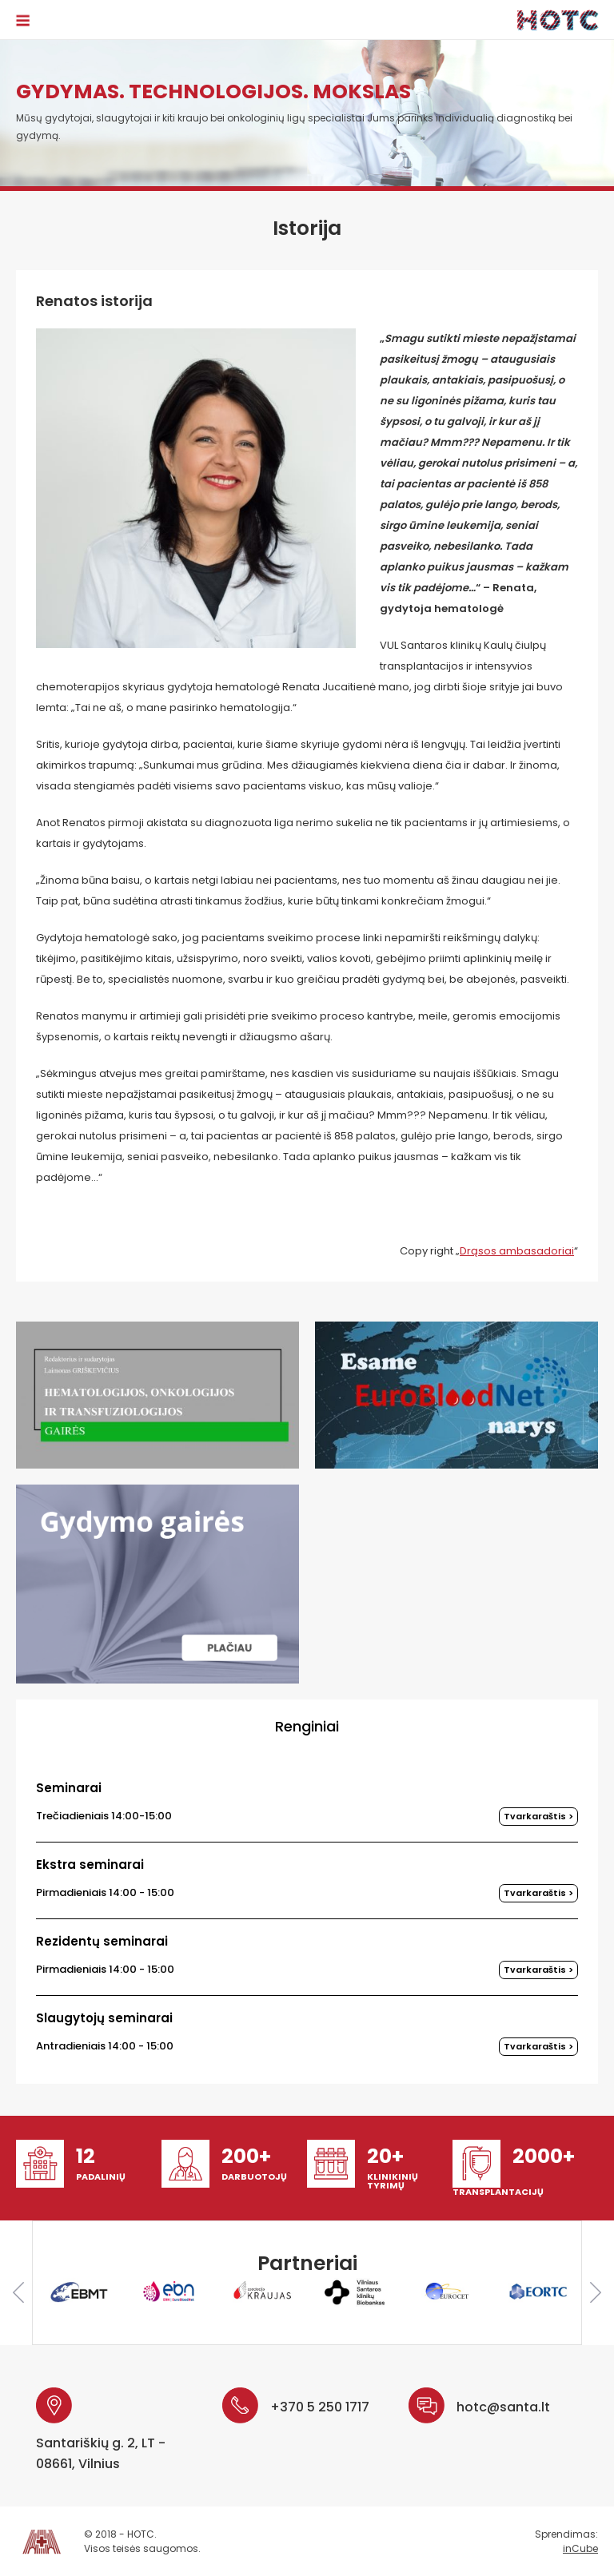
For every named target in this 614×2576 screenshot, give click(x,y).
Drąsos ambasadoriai (517, 1250)
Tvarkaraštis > (538, 1816)
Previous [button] (18, 2292)
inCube (580, 2548)
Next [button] (595, 2292)
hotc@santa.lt (503, 2407)
